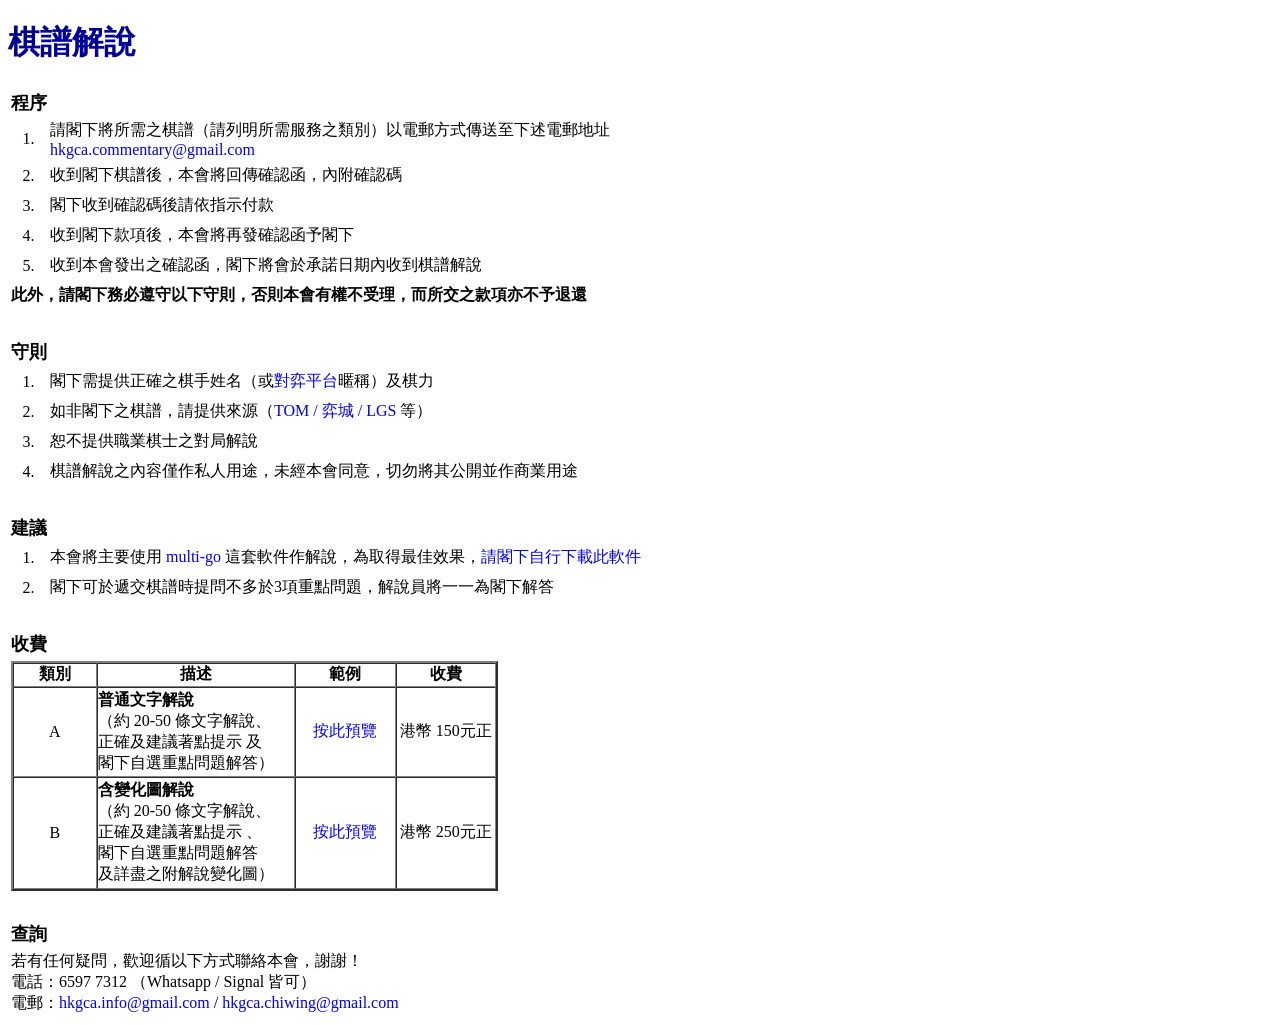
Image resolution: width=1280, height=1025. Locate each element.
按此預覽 (345, 730)
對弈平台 (306, 380)
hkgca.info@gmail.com (134, 1002)
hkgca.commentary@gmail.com (152, 149)
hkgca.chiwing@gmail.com (310, 1002)
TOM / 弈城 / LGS (335, 410)
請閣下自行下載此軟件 (561, 556)
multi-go (193, 556)
